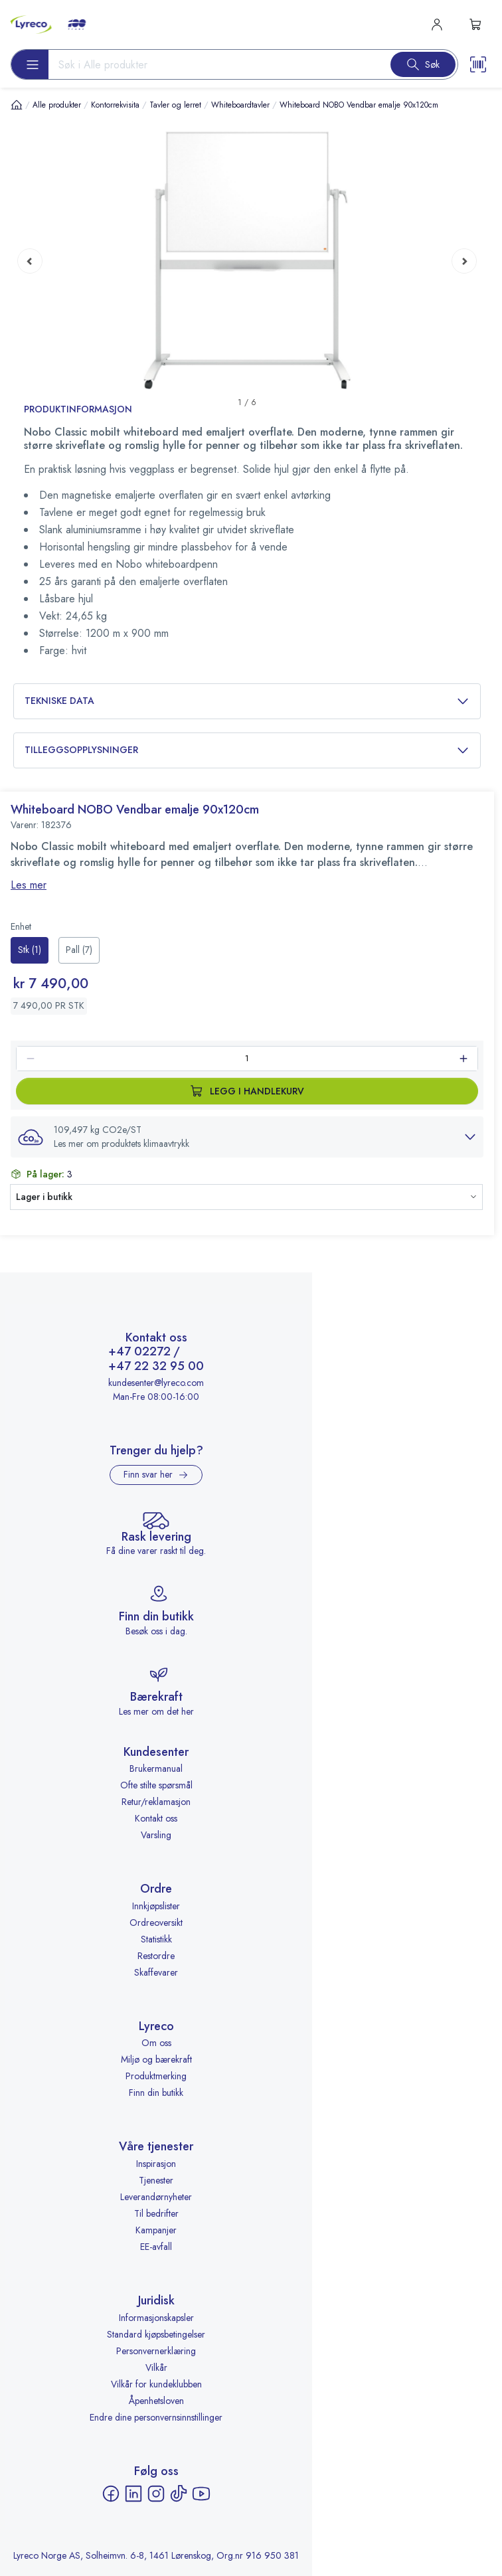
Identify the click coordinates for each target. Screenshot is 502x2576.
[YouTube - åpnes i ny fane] (201, 2494)
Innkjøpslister (156, 1906)
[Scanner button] (478, 64)
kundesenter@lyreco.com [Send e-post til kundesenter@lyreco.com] (156, 1382)
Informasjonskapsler (156, 2317)
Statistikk (156, 1939)
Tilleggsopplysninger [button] (247, 750)
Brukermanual (156, 1768)
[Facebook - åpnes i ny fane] (111, 2494)
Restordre (156, 1955)
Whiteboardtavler (240, 105)
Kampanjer (156, 2230)
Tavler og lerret (175, 105)
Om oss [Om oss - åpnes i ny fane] (156, 2042)
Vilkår (156, 2367)
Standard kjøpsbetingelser (156, 2334)
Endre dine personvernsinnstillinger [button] (156, 2417)
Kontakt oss (156, 1818)
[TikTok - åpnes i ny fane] (179, 2494)
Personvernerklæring (156, 2351)
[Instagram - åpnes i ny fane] (156, 2494)
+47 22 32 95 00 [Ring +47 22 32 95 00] (156, 1366)
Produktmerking (156, 2076)
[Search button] (423, 64)
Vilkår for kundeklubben (156, 2384)
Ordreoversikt (156, 1922)
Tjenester (156, 2180)
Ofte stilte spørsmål (156, 1785)
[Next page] (464, 260)
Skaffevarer (156, 1972)
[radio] (29, 950)
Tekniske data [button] (247, 701)
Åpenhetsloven (156, 2400)
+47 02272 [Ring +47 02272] (139, 1352)
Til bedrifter (156, 2213)
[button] (247, 1137)
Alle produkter (57, 105)
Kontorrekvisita (115, 105)
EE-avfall (156, 2246)
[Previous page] (29, 260)
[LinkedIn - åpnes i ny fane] (133, 2494)
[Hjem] (17, 104)
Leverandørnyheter (156, 2196)
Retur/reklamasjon (156, 1801)
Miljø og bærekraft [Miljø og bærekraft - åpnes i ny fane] (156, 2059)
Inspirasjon (156, 2163)
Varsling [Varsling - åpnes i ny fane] (156, 1835)
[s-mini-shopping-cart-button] (475, 24)
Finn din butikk (156, 2092)
